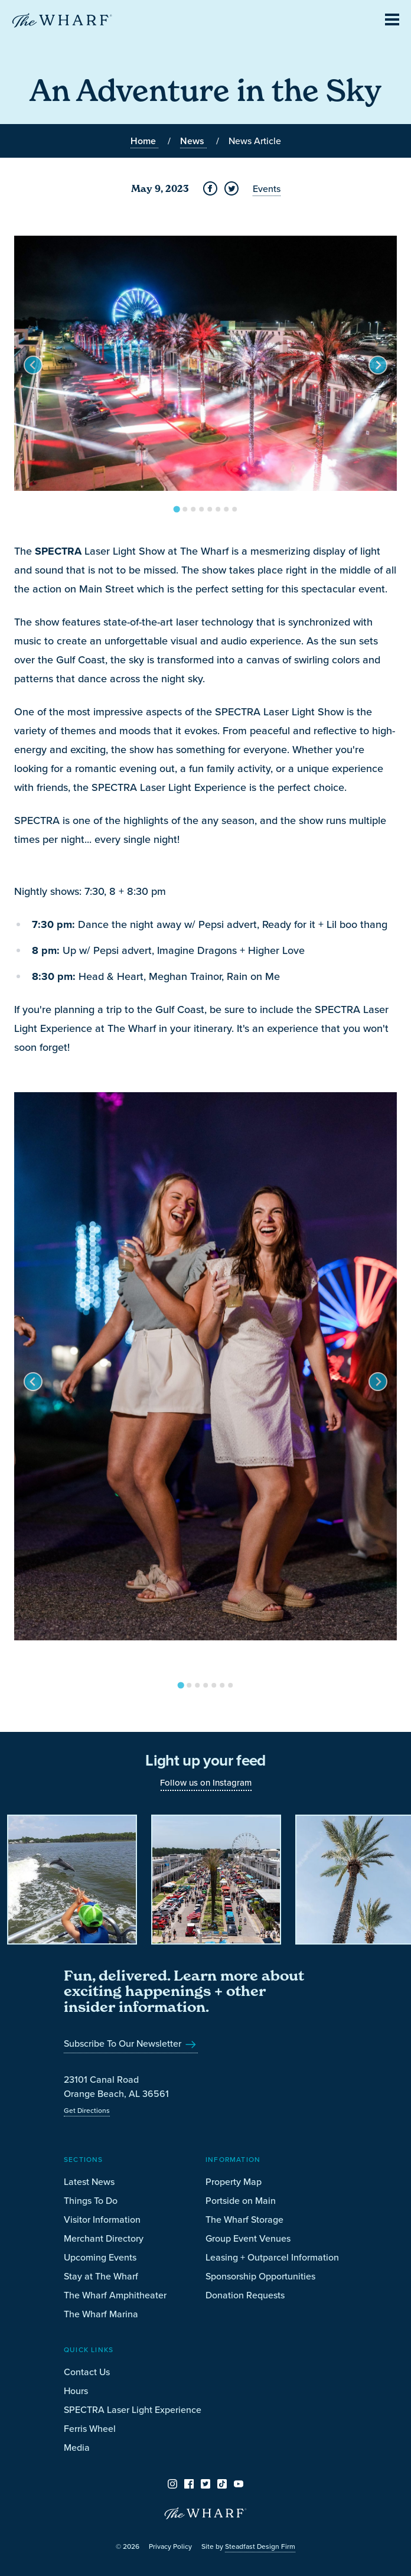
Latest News (89, 2181)
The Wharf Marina (101, 2313)
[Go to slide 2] (184, 509)
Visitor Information (102, 2219)
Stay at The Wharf (101, 2275)
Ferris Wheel (90, 2428)
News (193, 141)
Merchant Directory (103, 2238)
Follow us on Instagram (206, 1782)
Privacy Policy (170, 2546)
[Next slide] (377, 365)
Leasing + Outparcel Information (272, 2257)
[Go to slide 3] (193, 509)
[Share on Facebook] (210, 188)
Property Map (234, 2181)
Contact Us (87, 2371)
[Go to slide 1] (176, 509)
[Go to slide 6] (218, 509)
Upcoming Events (100, 2257)
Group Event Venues (248, 2238)
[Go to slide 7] (226, 509)
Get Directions (87, 2110)
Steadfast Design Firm (260, 2546)
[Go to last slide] (33, 365)
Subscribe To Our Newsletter (131, 2043)
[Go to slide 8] (234, 509)
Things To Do (91, 2200)
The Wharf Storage (244, 2219)
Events (266, 188)
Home (144, 141)
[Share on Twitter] (231, 188)
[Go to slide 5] (209, 509)
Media (77, 2447)
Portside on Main (241, 2200)
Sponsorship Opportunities (260, 2275)
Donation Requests (245, 2294)
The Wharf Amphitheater (115, 2294)
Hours (76, 2390)
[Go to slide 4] (201, 509)
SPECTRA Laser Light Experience (132, 2409)
